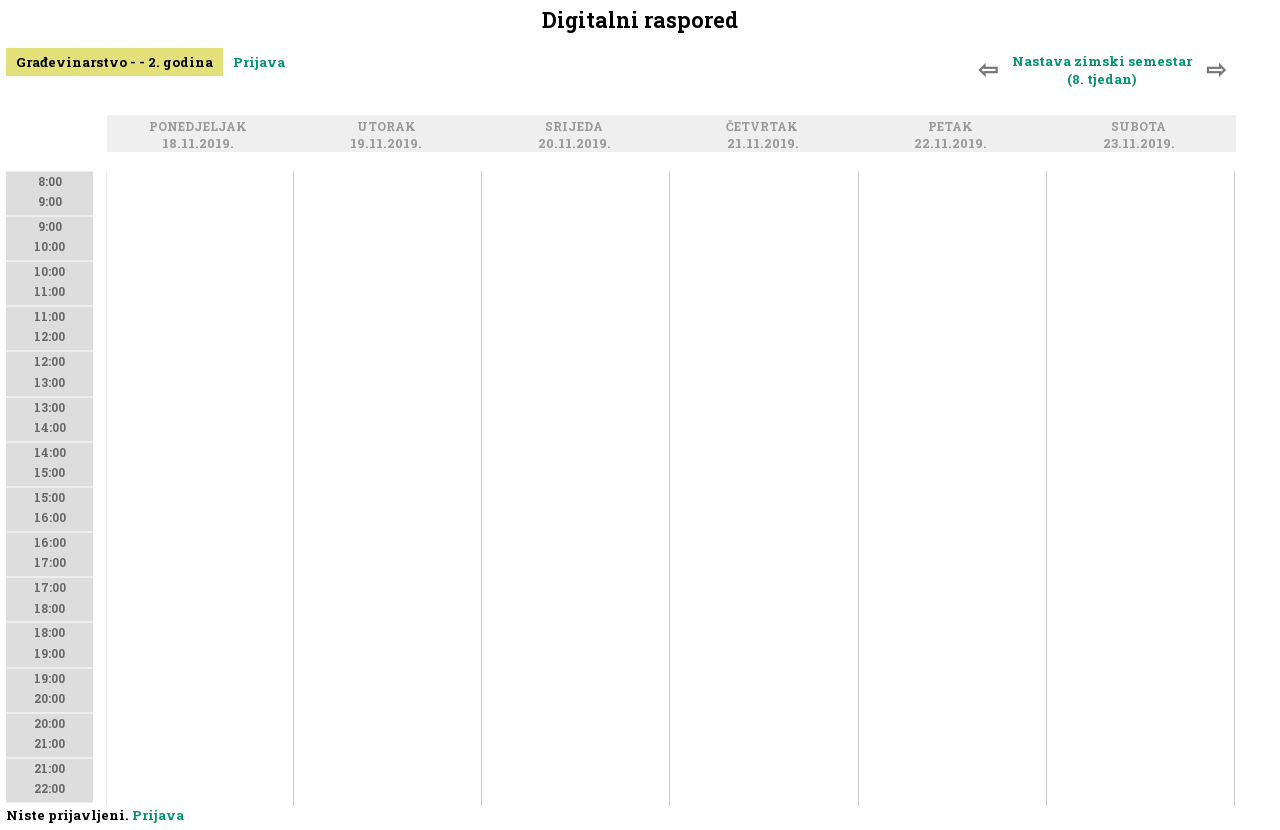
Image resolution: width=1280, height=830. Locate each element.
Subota (1141, 127)
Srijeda (577, 127)
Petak (953, 127)
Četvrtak (765, 127)
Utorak (389, 127)
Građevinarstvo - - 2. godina (114, 62)
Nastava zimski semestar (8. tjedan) (1102, 70)
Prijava (259, 62)
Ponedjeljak (201, 127)
